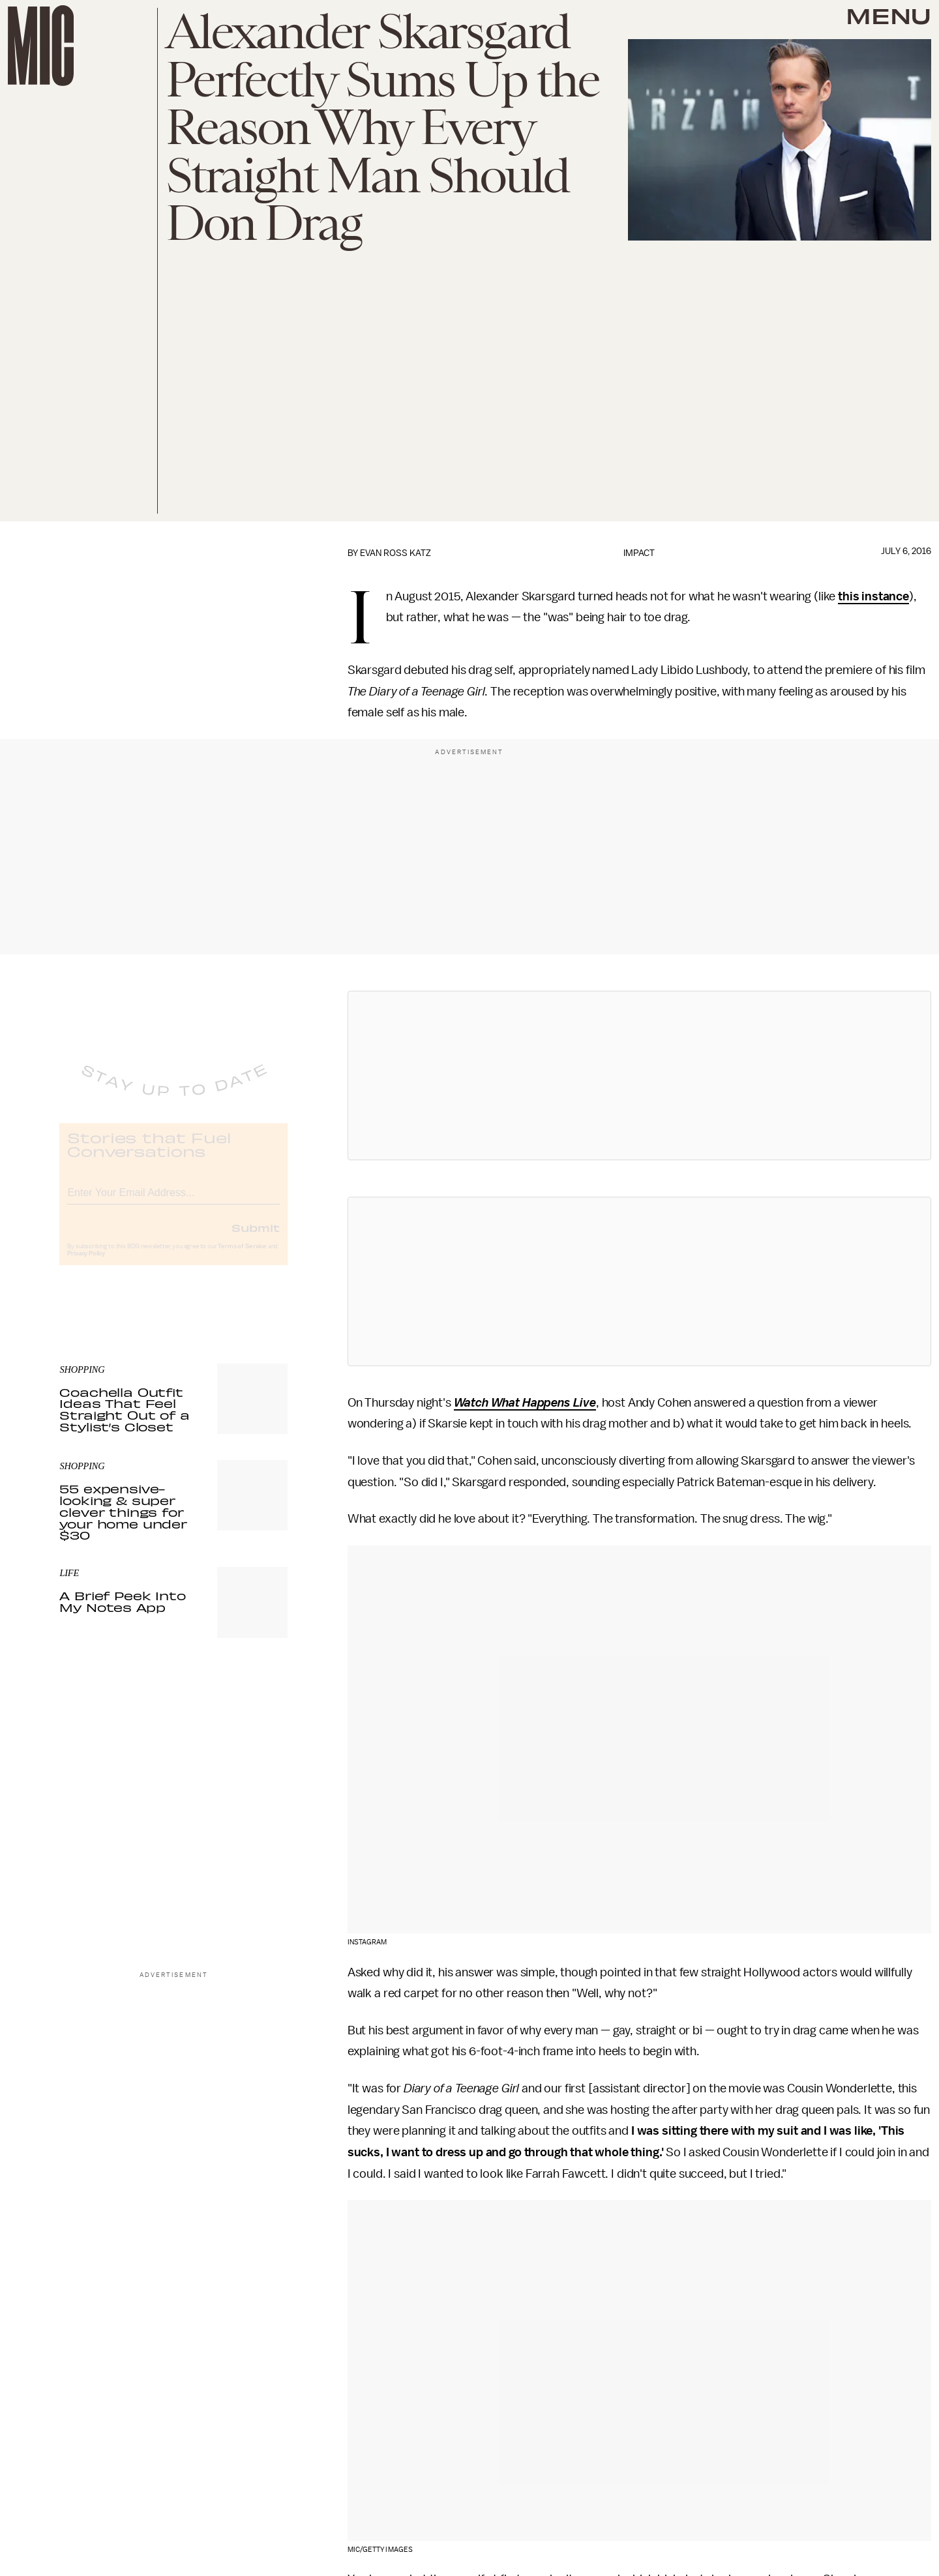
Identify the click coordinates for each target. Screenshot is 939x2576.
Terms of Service (242, 1257)
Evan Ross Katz (395, 553)
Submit (255, 1238)
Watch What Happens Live (525, 1402)
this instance (873, 596)
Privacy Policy (86, 1264)
